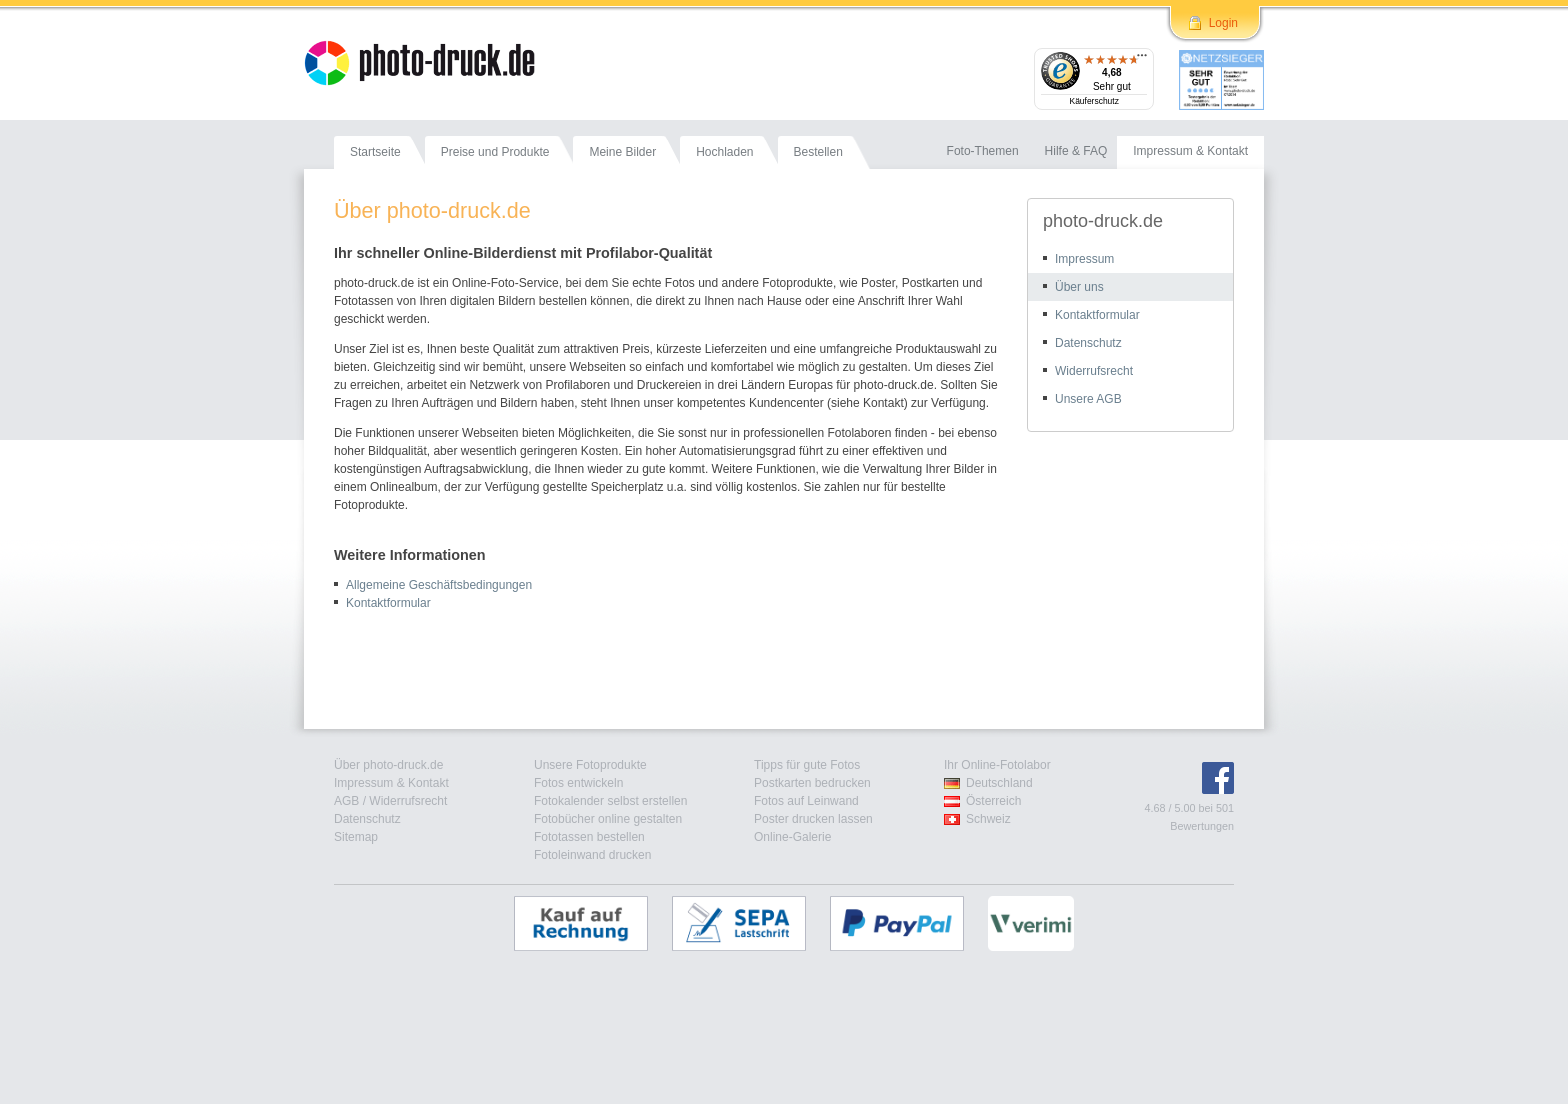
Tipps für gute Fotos (807, 765)
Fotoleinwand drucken (592, 855)
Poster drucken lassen (813, 819)
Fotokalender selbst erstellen (610, 801)
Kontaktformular (388, 603)
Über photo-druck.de (388, 765)
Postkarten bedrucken (812, 783)
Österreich (993, 801)
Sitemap (356, 837)
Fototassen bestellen (589, 837)
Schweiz (988, 819)
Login (1223, 23)
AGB (346, 801)
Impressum (1084, 259)
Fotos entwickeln (578, 783)
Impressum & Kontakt (391, 783)
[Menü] (1142, 60)
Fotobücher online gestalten (608, 819)
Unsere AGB (1088, 399)
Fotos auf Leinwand (806, 801)
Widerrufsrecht (1094, 371)
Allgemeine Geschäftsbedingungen (439, 585)
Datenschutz (1088, 343)
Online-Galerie (792, 837)
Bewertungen (1202, 826)
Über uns (1079, 287)
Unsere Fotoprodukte (590, 765)
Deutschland (999, 783)
